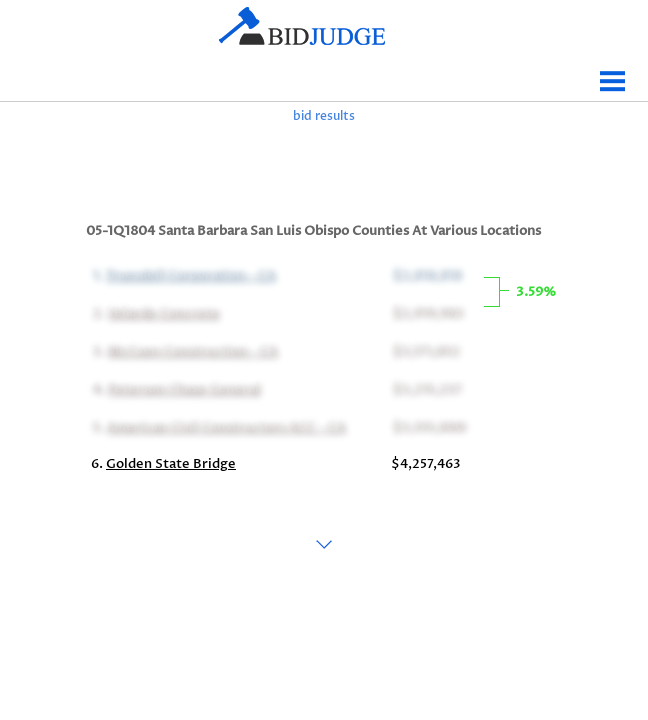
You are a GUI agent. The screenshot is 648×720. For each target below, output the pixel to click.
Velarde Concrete (162, 312)
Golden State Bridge (171, 464)
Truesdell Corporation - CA (189, 274)
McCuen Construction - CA (191, 350)
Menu (613, 73)
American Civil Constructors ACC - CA (224, 426)
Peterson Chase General (182, 388)
